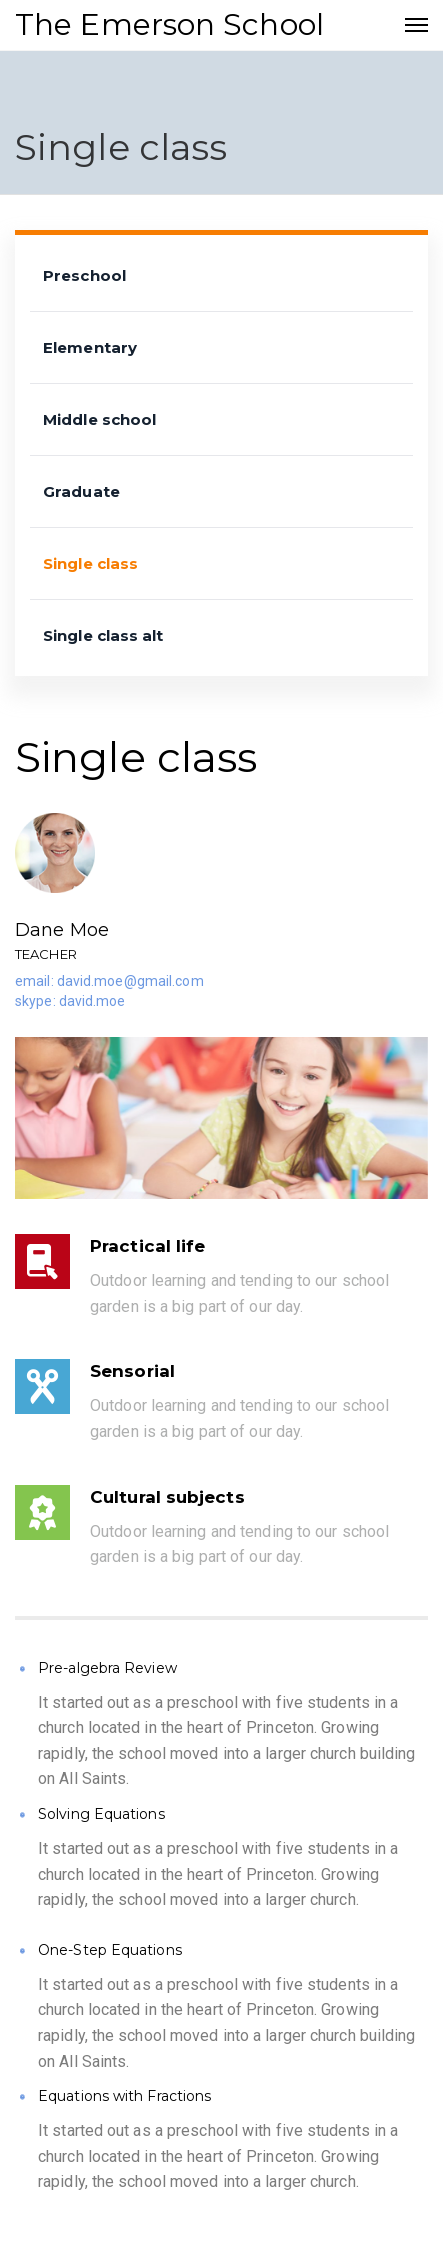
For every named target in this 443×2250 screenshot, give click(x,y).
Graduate (81, 491)
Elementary (90, 347)
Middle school (99, 419)
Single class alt (103, 635)
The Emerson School (169, 24)
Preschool (84, 275)
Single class (90, 563)
